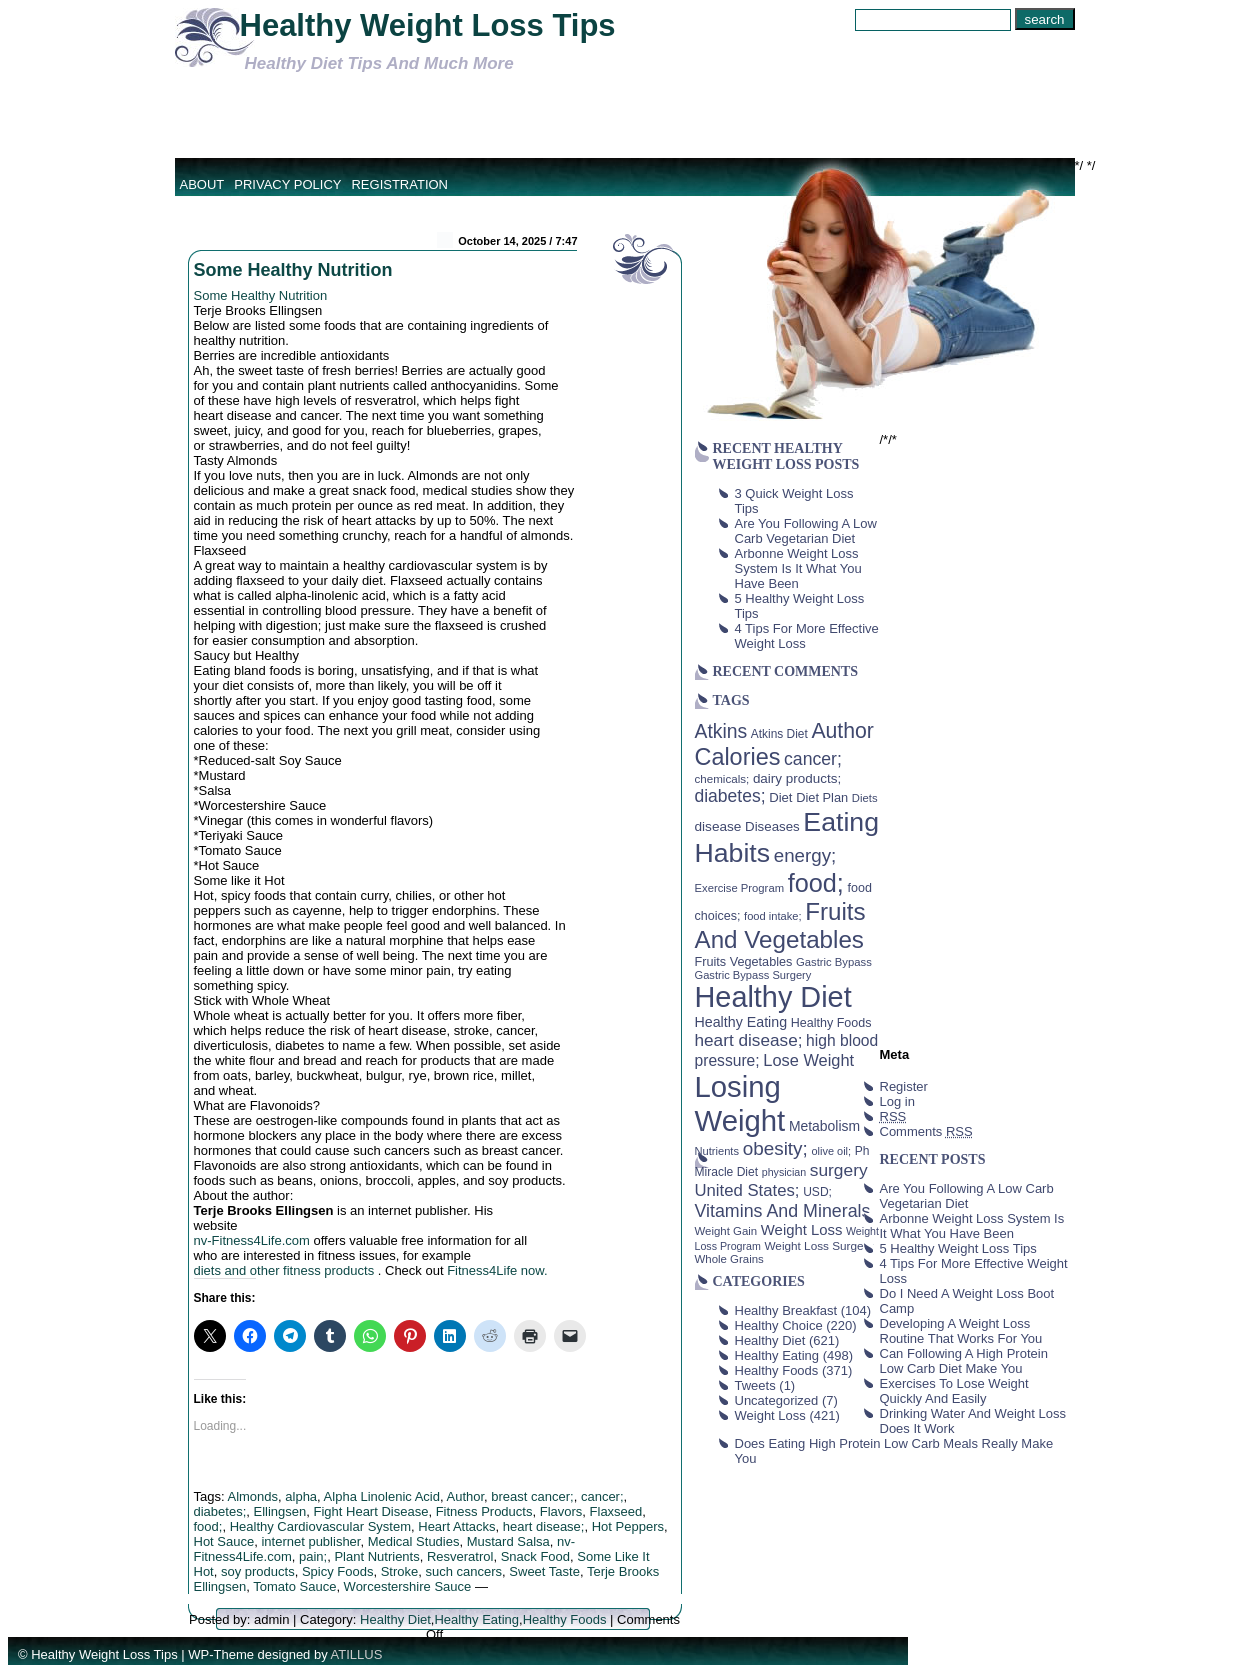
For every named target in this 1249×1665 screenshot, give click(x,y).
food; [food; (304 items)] (816, 883)
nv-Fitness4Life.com (252, 1240)
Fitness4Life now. (497, 1270)
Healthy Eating (476, 1619)
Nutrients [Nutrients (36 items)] (717, 1151)
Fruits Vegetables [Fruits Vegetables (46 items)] (744, 962)
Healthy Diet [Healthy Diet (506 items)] (773, 997)
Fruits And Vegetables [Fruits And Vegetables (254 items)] (780, 925)
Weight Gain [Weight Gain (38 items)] (726, 1231)
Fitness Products (484, 1511)
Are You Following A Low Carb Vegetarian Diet (806, 531)
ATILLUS (357, 1654)
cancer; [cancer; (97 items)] (813, 759)
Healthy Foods (565, 1619)
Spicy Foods (338, 1571)
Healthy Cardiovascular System (320, 1526)
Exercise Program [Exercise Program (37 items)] (740, 888)
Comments (926, 1131)
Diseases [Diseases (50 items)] (772, 826)
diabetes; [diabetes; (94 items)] (730, 796)
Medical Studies (414, 1541)
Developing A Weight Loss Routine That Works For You (961, 1331)
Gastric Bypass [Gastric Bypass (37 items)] (834, 962)
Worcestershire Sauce (408, 1586)
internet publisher (310, 1541)
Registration (399, 184)
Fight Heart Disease (371, 1511)
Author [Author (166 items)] (842, 731)
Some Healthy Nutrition (293, 270)
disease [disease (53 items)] (718, 826)
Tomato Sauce (294, 1586)
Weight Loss (770, 1415)
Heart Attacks (456, 1526)
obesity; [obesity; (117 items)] (775, 1148)
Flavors (561, 1511)
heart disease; (544, 1526)
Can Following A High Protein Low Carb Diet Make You (964, 1361)
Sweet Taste (544, 1571)
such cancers (464, 1571)
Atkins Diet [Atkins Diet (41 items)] (779, 734)
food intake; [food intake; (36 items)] (773, 916)
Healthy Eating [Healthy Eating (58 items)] (741, 1022)
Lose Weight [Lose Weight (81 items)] (808, 1060)
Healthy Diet (395, 1619)
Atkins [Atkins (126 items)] (721, 731)
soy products (258, 1571)
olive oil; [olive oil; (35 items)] (831, 1151)
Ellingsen (280, 1511)
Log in (897, 1101)
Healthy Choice (779, 1325)
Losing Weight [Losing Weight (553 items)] (740, 1103)
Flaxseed (616, 1511)
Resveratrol (460, 1556)
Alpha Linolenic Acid (382, 1496)
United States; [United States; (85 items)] (747, 1190)
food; (208, 1526)
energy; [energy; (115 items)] (805, 855)
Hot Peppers (628, 1526)
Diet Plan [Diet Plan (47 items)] (822, 797)
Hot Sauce (224, 1541)
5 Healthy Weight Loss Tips (958, 1248)
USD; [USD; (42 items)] (817, 1192)
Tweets (755, 1385)
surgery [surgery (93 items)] (839, 1170)
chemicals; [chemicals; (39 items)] (722, 778)
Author (465, 1496)
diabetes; (220, 1511)
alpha (301, 1496)
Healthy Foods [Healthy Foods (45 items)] (831, 1023)
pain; (313, 1556)
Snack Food (535, 1556)
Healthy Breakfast (786, 1310)
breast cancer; (532, 1496)
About (202, 184)
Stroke (400, 1571)
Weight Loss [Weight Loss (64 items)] (802, 1230)
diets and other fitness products (286, 1270)
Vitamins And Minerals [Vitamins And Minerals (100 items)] (783, 1211)
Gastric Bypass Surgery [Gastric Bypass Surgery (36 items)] (753, 975)
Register (904, 1086)
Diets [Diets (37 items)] (865, 798)
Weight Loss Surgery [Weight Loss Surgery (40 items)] (818, 1245)
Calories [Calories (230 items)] (738, 757)
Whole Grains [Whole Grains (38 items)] (729, 1259)
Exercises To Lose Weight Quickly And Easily (954, 1391)
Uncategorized (777, 1400)
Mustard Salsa (508, 1541)
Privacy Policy (287, 184)
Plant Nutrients (376, 1556)
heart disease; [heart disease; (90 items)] (749, 1040)
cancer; (602, 1496)
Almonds (252, 1496)
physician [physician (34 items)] (784, 1172)
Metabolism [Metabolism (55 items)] (824, 1126)
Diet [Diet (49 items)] (780, 797)
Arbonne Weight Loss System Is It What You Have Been (798, 568)
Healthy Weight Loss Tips (428, 25)
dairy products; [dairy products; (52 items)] (797, 778)
